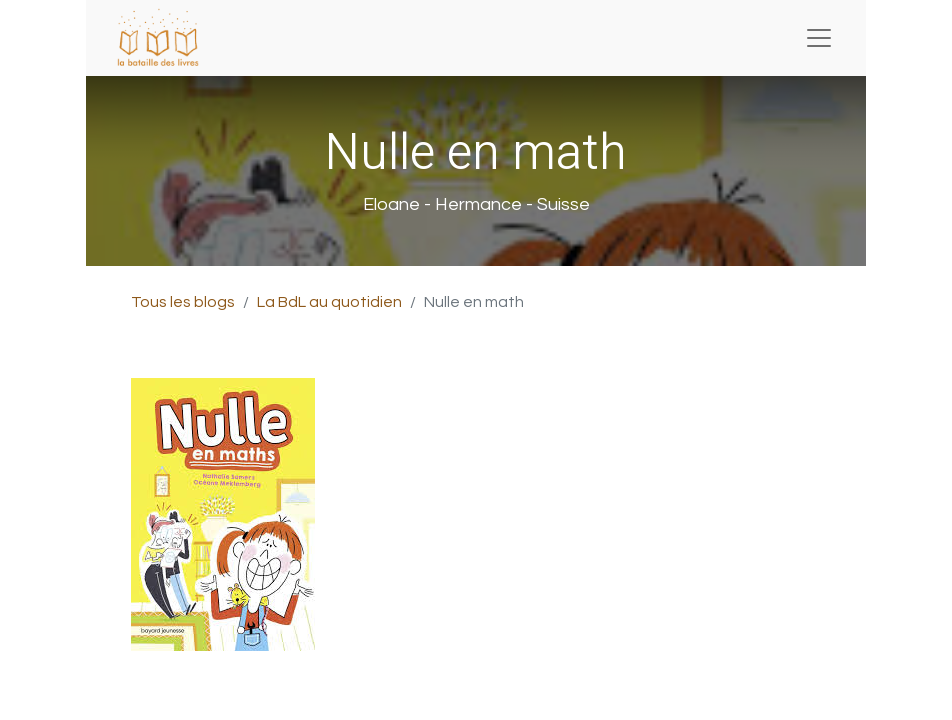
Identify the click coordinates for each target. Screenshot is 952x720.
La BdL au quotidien (329, 302)
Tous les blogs (183, 302)
